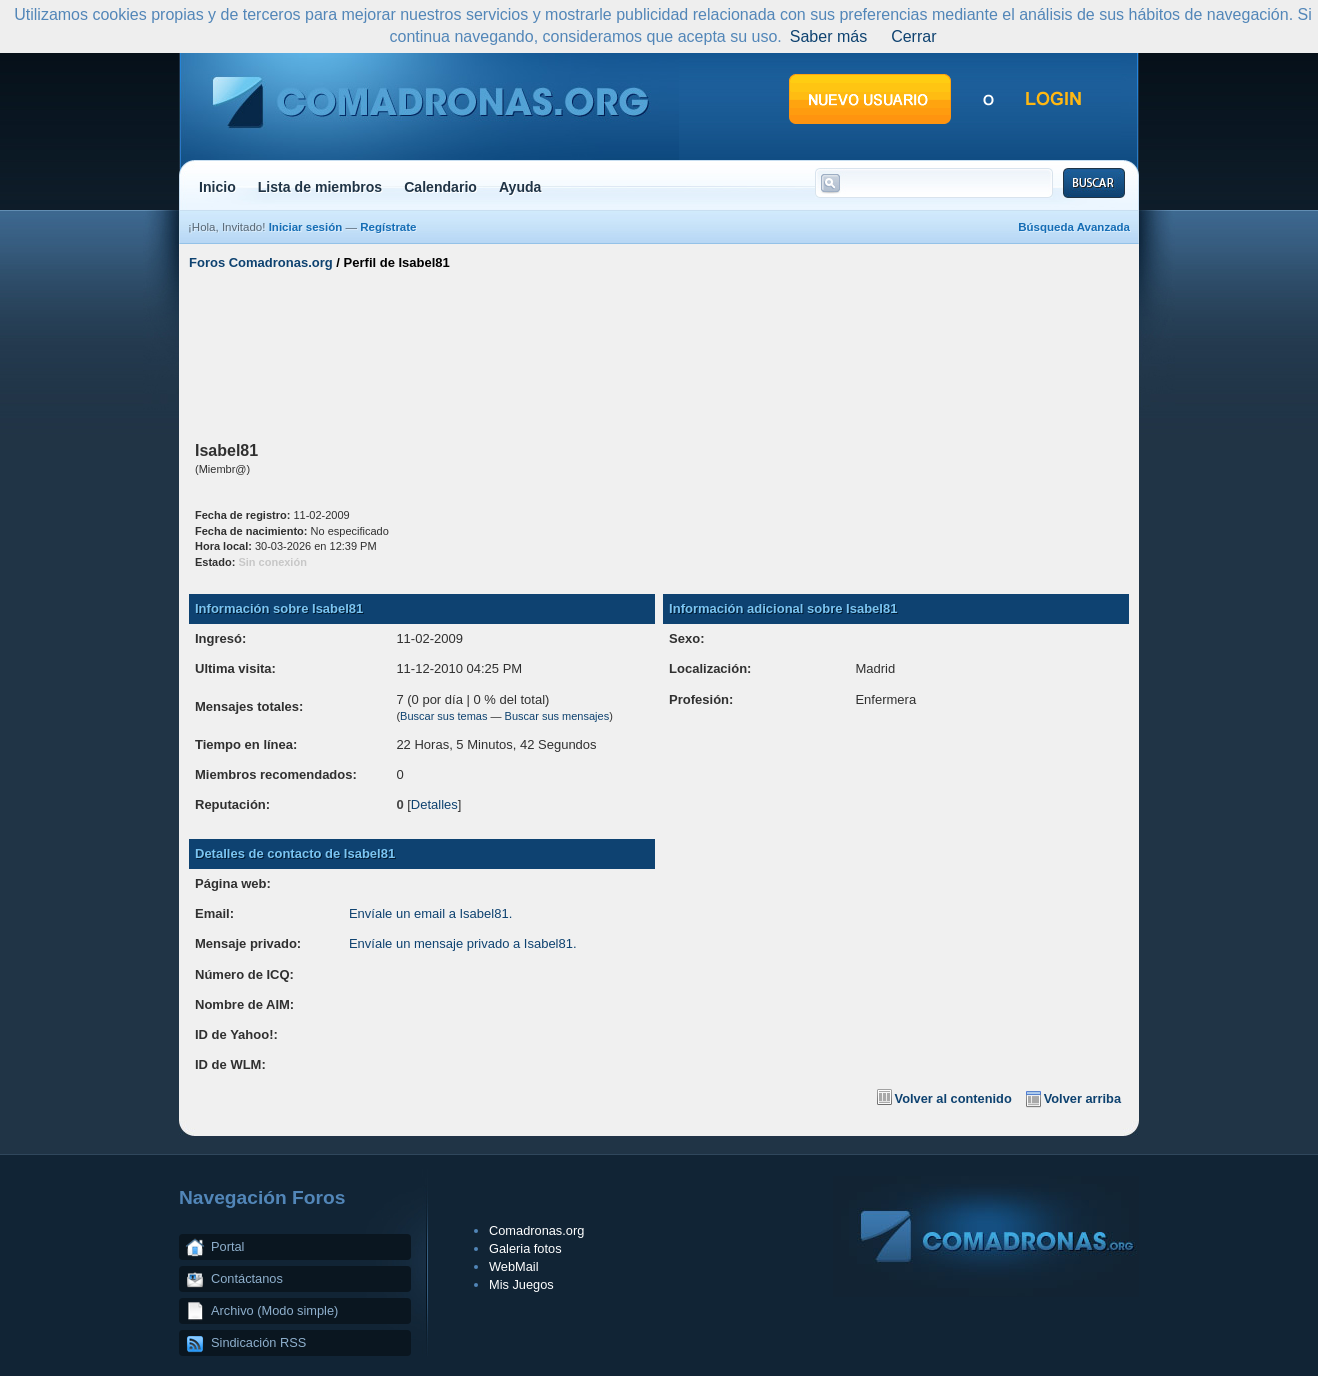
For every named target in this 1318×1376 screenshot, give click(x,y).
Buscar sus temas (443, 716)
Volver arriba (1082, 1098)
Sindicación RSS (258, 1342)
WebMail (514, 1266)
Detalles (434, 804)
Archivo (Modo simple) (274, 1310)
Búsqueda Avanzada (1074, 227)
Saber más (828, 36)
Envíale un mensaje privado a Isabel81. (463, 943)
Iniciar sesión (306, 227)
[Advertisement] (659, 353)
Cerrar (913, 36)
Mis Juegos (521, 1284)
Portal (227, 1246)
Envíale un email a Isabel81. (430, 913)
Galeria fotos (525, 1248)
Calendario (440, 187)
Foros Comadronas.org (261, 262)
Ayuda (520, 187)
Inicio (217, 187)
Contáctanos (247, 1278)
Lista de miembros (320, 187)
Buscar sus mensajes (557, 716)
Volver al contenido (953, 1098)
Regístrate (388, 227)
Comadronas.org (536, 1230)
